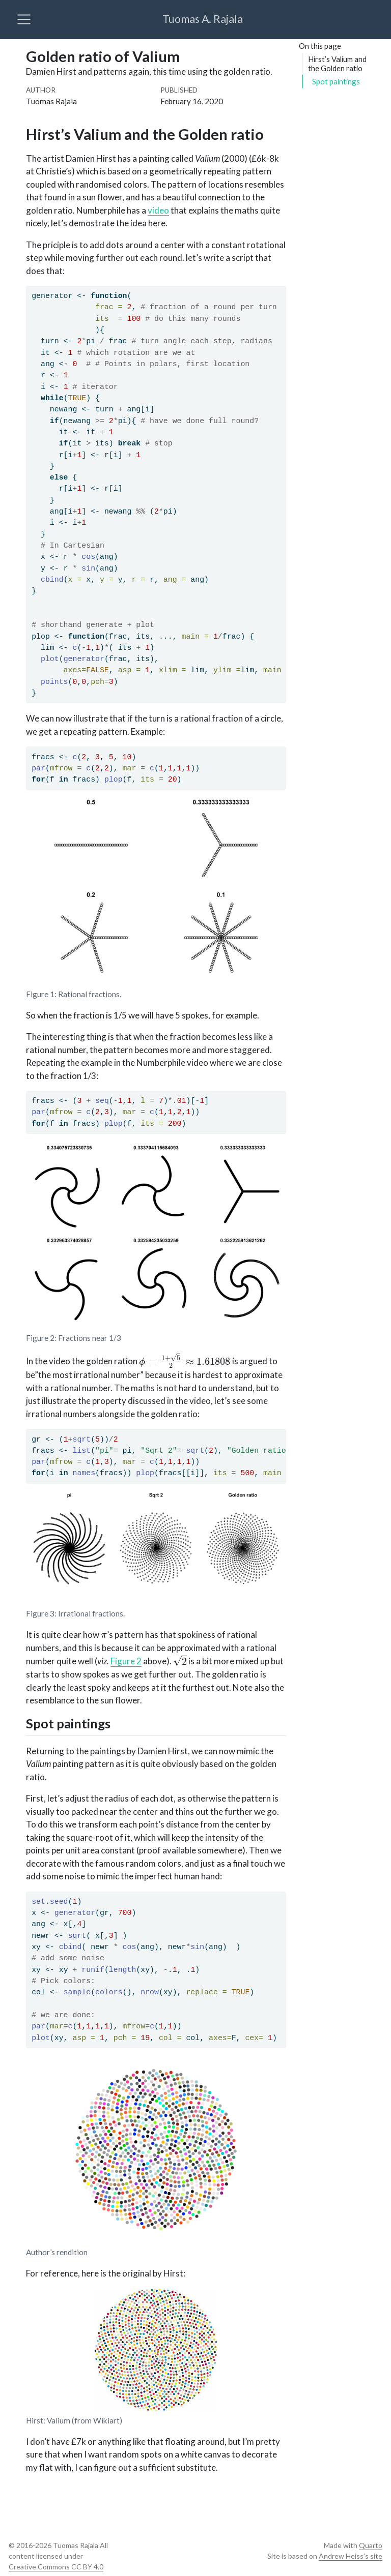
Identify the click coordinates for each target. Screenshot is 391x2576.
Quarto (370, 2545)
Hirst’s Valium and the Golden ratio (337, 63)
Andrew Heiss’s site (350, 2556)
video (158, 210)
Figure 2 (126, 1661)
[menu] (24, 19)
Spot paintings (336, 81)
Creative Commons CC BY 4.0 (56, 2566)
